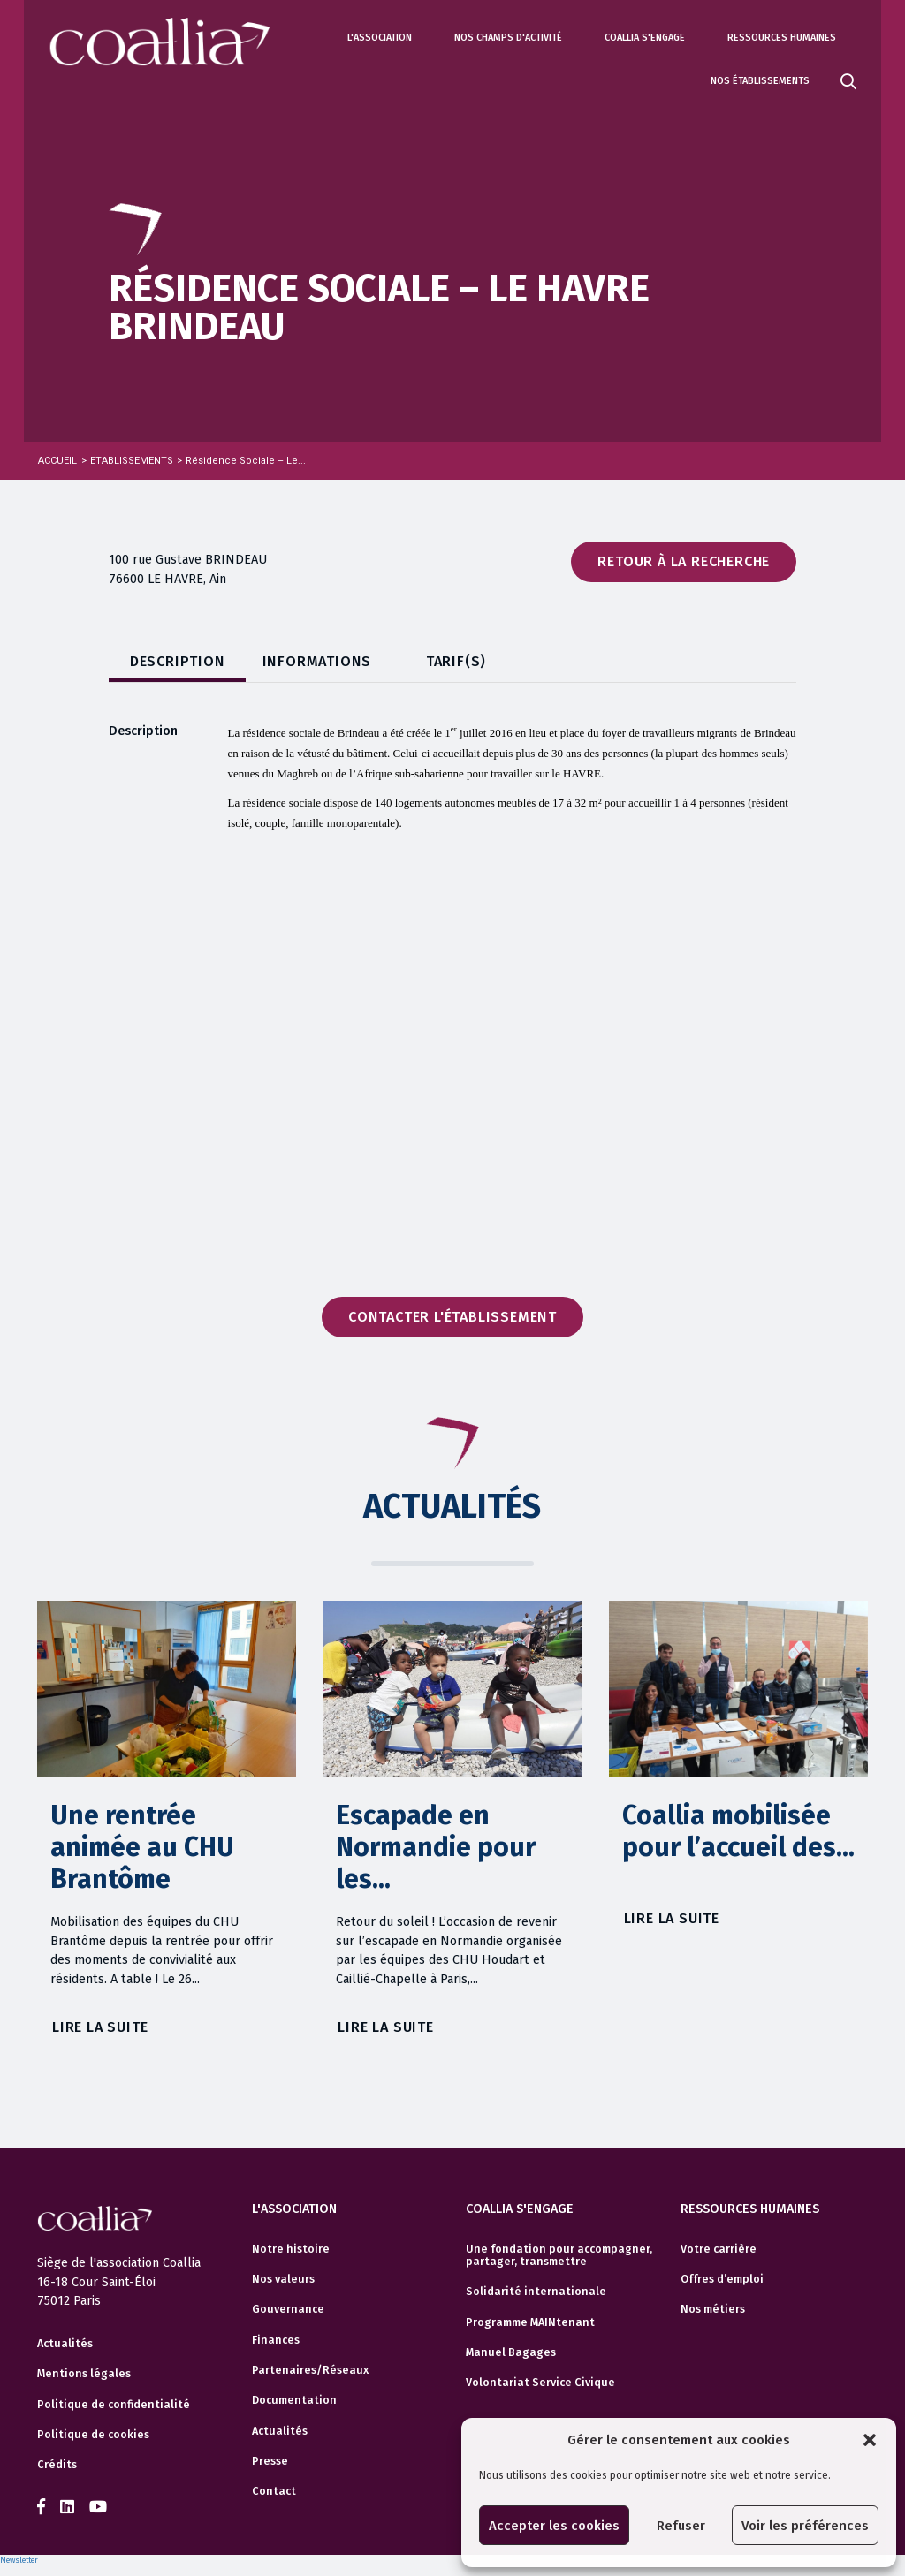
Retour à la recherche (683, 561)
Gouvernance (288, 2309)
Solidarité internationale (536, 2291)
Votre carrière (719, 2249)
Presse (270, 2461)
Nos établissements (760, 81)
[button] (869, 2440)
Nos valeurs (283, 2279)
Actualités (65, 2343)
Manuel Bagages (511, 2352)
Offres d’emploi (722, 2279)
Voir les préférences (805, 2526)
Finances (276, 2340)
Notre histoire (291, 2249)
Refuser (681, 2526)
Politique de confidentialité (113, 2404)
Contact (274, 2491)
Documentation (294, 2400)
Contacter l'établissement (452, 1316)
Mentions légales (84, 2374)
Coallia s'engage (645, 37)
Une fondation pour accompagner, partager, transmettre (559, 2255)
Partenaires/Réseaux (310, 2370)
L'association (379, 37)
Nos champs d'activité (508, 37)
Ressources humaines (781, 37)
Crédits (57, 2465)
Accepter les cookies (554, 2526)
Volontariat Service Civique (540, 2382)
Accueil (57, 460)
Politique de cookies (93, 2434)
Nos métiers (713, 2309)
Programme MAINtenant (530, 2322)
